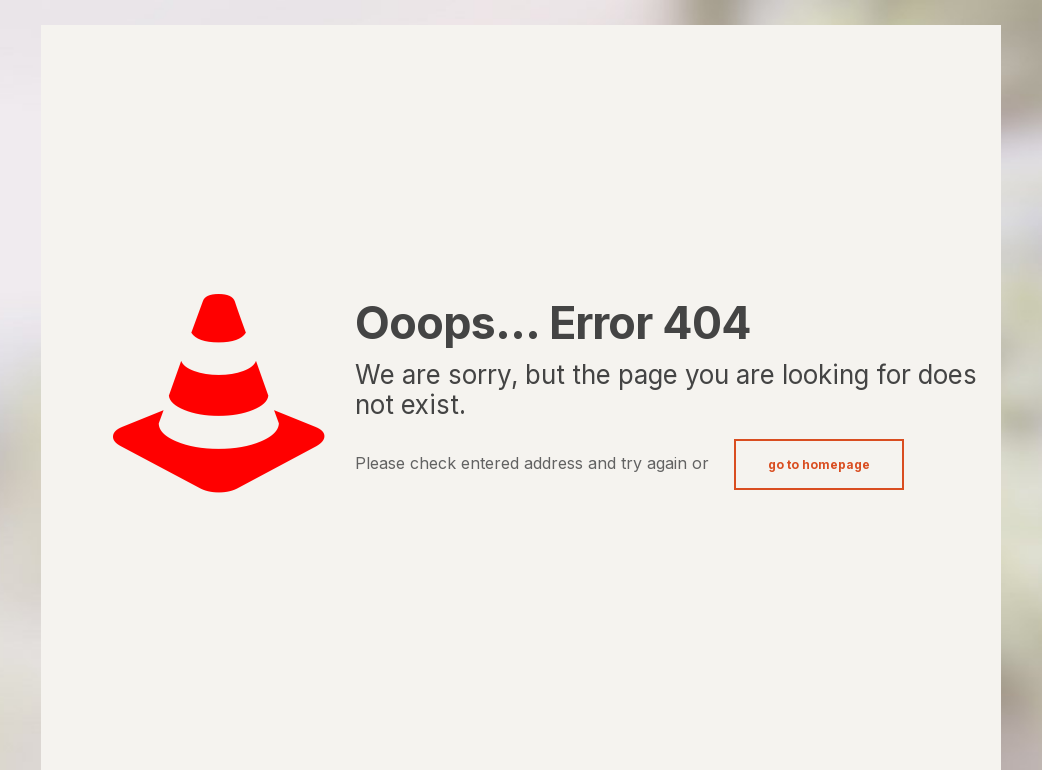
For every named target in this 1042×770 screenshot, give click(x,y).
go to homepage (819, 464)
